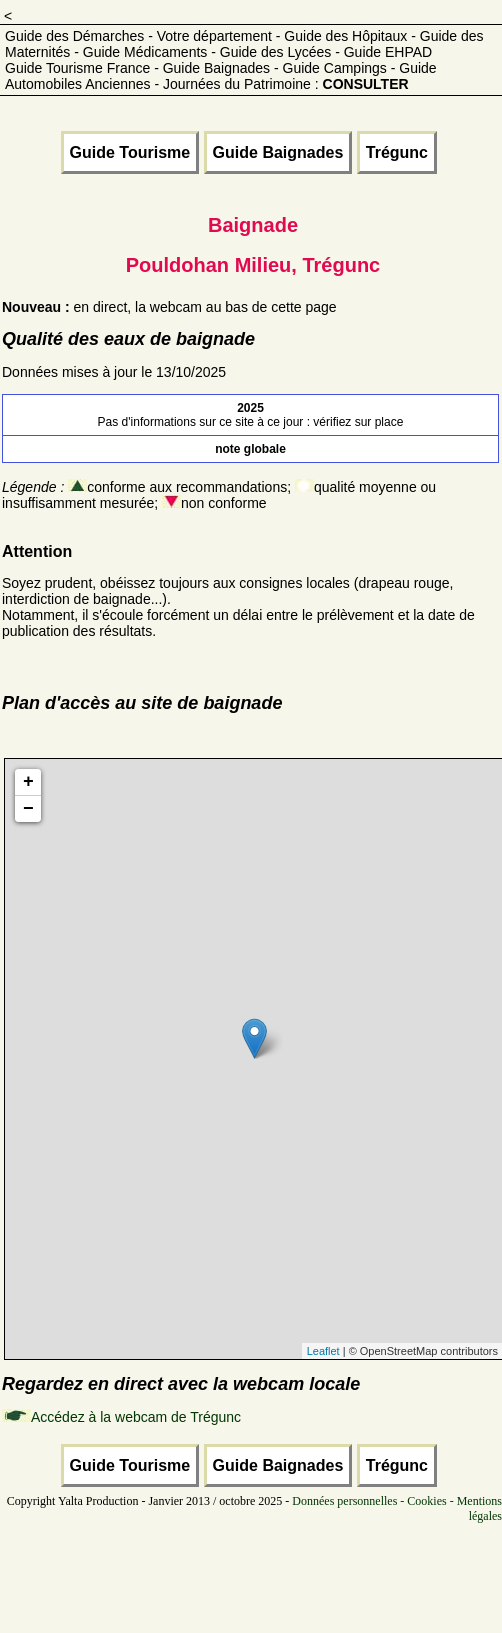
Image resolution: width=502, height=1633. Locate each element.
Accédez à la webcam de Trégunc (136, 1417)
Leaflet (323, 1351)
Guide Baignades (278, 152)
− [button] (28, 809)
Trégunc (397, 152)
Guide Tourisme (130, 152)
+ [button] (28, 782)
